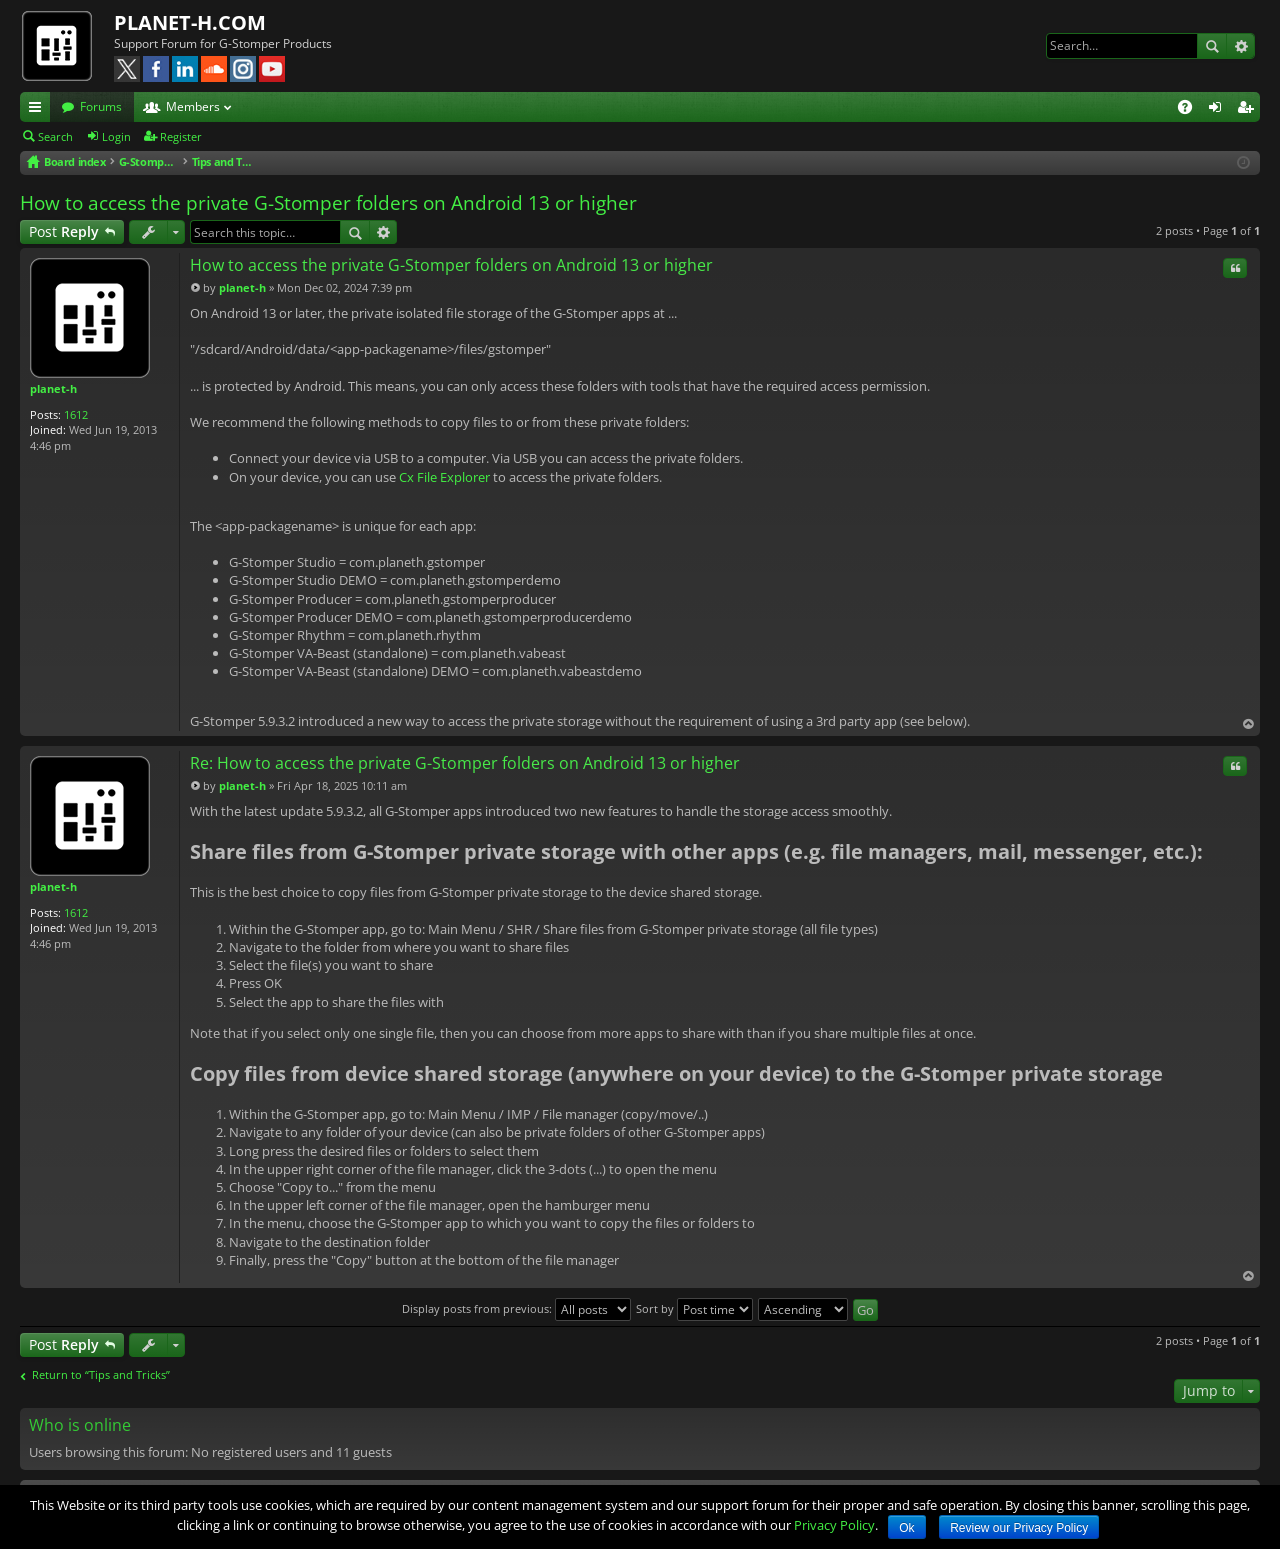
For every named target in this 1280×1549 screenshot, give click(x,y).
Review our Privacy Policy (1019, 1528)
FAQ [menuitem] (1191, 110)
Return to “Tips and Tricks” (101, 1375)
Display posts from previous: (516, 1308)
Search (1212, 46)
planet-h (53, 388)
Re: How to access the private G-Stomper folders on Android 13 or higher (465, 763)
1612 (76, 414)
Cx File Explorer (444, 477)
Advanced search (1240, 46)
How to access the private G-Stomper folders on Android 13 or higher (328, 203)
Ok (906, 1528)
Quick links (39, 110)
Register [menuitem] (1249, 110)
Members (193, 106)
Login (116, 136)
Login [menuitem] (1219, 110)
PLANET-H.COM (190, 22)
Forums (101, 106)
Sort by (694, 1308)
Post (64, 231)
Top (1248, 724)
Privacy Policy (834, 1525)
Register (181, 136)
